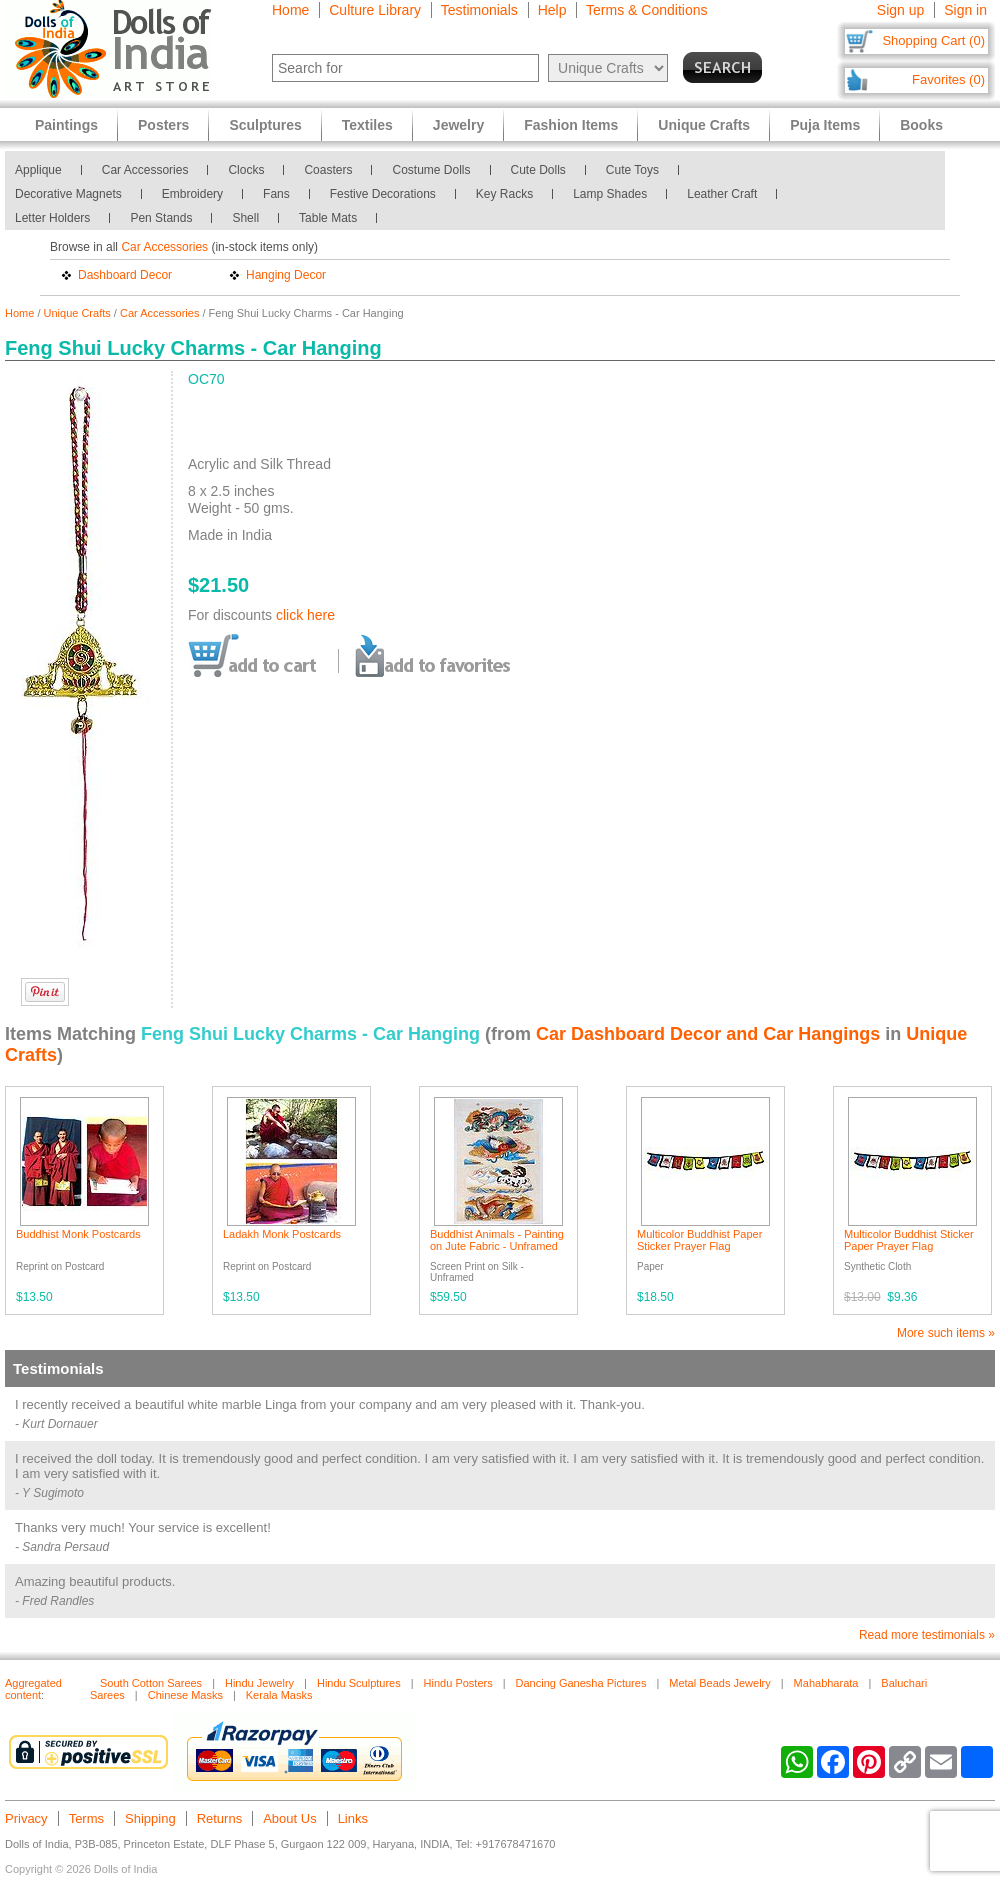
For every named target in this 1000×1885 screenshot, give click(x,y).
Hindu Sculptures (359, 1683)
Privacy (26, 1818)
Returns (220, 1818)
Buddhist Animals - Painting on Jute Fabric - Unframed (497, 1240)
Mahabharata (826, 1683)
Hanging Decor (286, 275)
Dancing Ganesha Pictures (581, 1683)
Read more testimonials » (927, 1635)
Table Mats (328, 218)
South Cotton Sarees (151, 1683)
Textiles (367, 125)
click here (305, 615)
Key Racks (504, 194)
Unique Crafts (77, 313)
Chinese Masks (185, 1695)
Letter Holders (52, 218)
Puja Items (825, 125)
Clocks (246, 170)
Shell (245, 218)
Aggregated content (33, 1689)
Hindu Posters (458, 1683)
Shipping (150, 1818)
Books (921, 125)
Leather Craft (722, 194)
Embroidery (192, 194)
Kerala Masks (279, 1695)
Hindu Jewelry (259, 1683)
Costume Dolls (431, 170)
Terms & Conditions (646, 10)
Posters (163, 125)
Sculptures (265, 125)
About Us (289, 1818)
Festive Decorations (383, 194)
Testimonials (479, 10)
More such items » (946, 1333)
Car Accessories (145, 170)
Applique (38, 170)
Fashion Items (571, 125)
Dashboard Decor (125, 275)
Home (290, 10)
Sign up (900, 10)
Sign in (965, 10)
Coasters (328, 170)
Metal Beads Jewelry (720, 1683)
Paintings (66, 125)
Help (552, 10)
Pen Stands (161, 218)
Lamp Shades (610, 194)
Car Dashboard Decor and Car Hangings (708, 1034)
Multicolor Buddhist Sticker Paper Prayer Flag (909, 1240)
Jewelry (458, 125)
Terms (86, 1818)
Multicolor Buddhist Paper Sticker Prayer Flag (699, 1240)
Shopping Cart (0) (933, 40)
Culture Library (375, 10)
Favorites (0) (948, 79)
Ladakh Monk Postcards (282, 1234)
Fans (276, 194)
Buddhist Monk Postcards (78, 1234)
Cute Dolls (538, 170)
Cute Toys (632, 170)
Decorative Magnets (68, 194)
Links (353, 1818)
